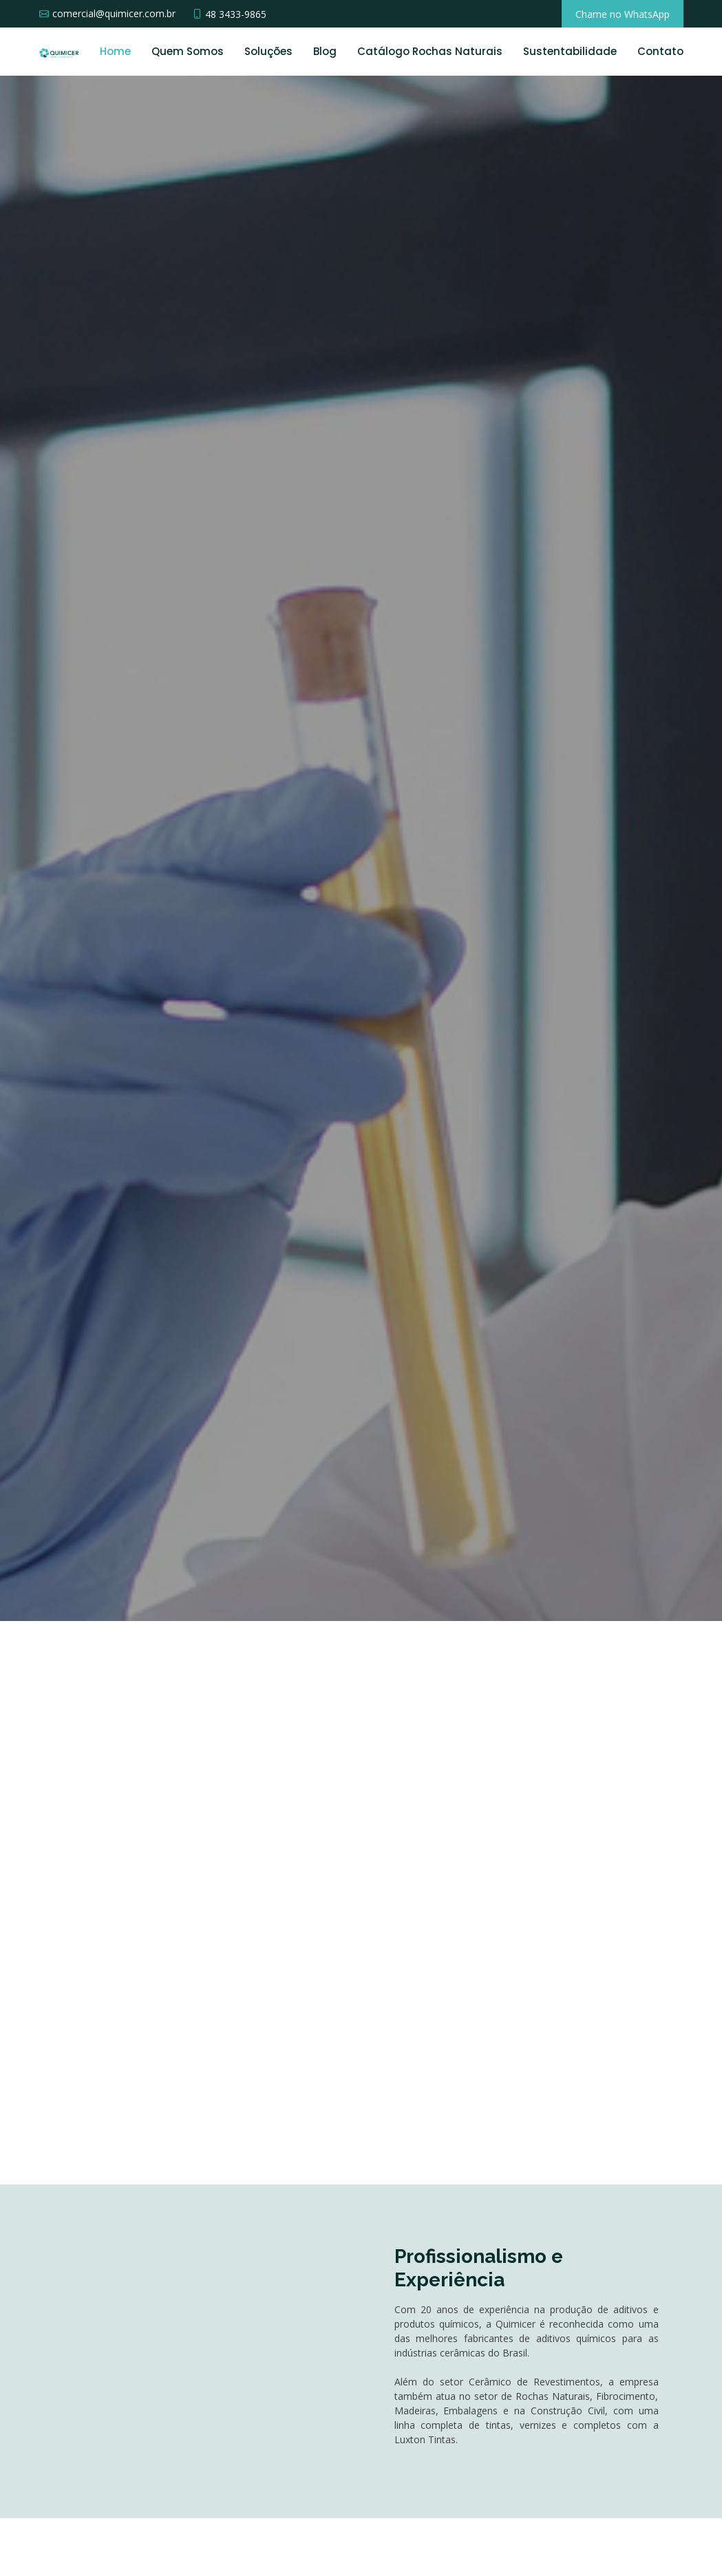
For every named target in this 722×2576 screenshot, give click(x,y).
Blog (325, 51)
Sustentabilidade (570, 51)
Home (115, 51)
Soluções (268, 51)
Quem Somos (187, 51)
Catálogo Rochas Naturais (429, 51)
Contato (660, 51)
